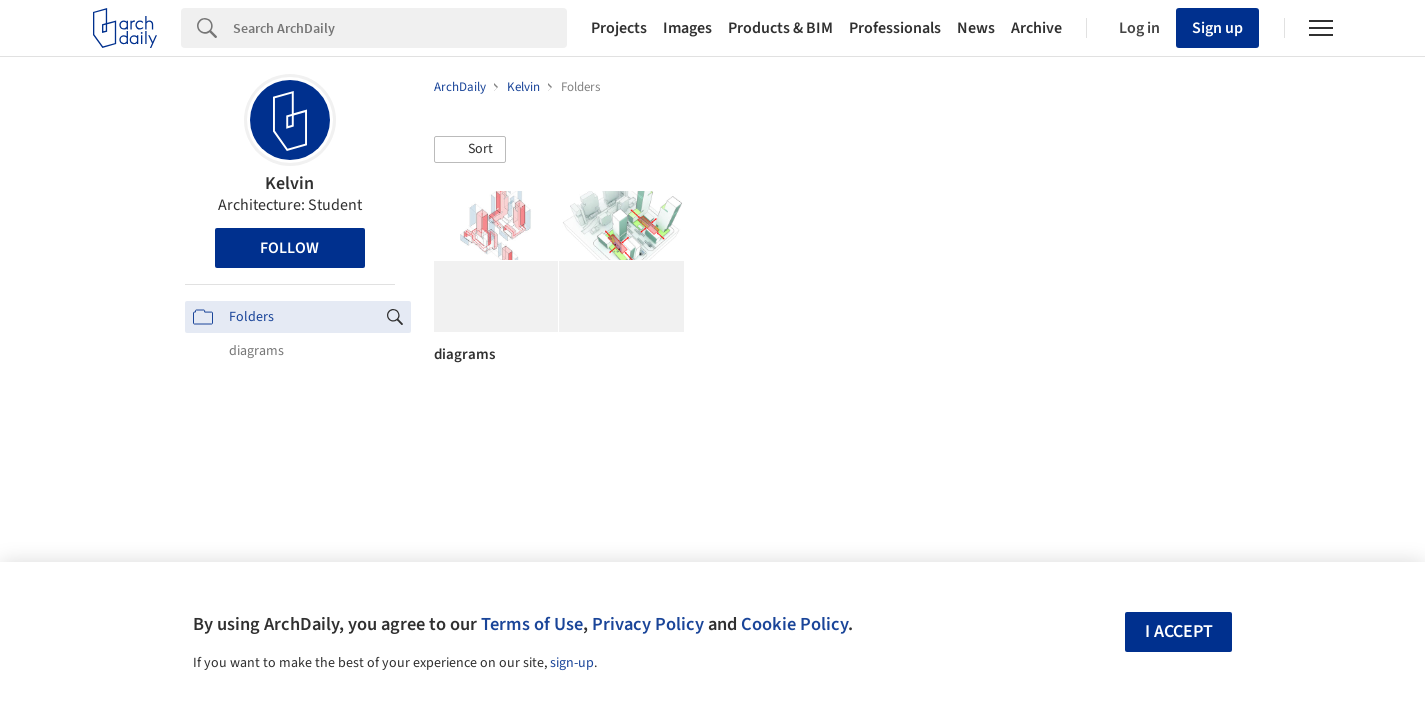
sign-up (572, 663)
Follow (289, 248)
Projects (619, 28)
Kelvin (289, 183)
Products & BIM (780, 28)
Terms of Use (532, 624)
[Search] (400, 28)
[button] (470, 150)
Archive (1036, 28)
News (976, 28)
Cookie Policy (794, 624)
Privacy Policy (648, 624)
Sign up (1217, 28)
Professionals (895, 28)
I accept (1179, 631)
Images (687, 28)
